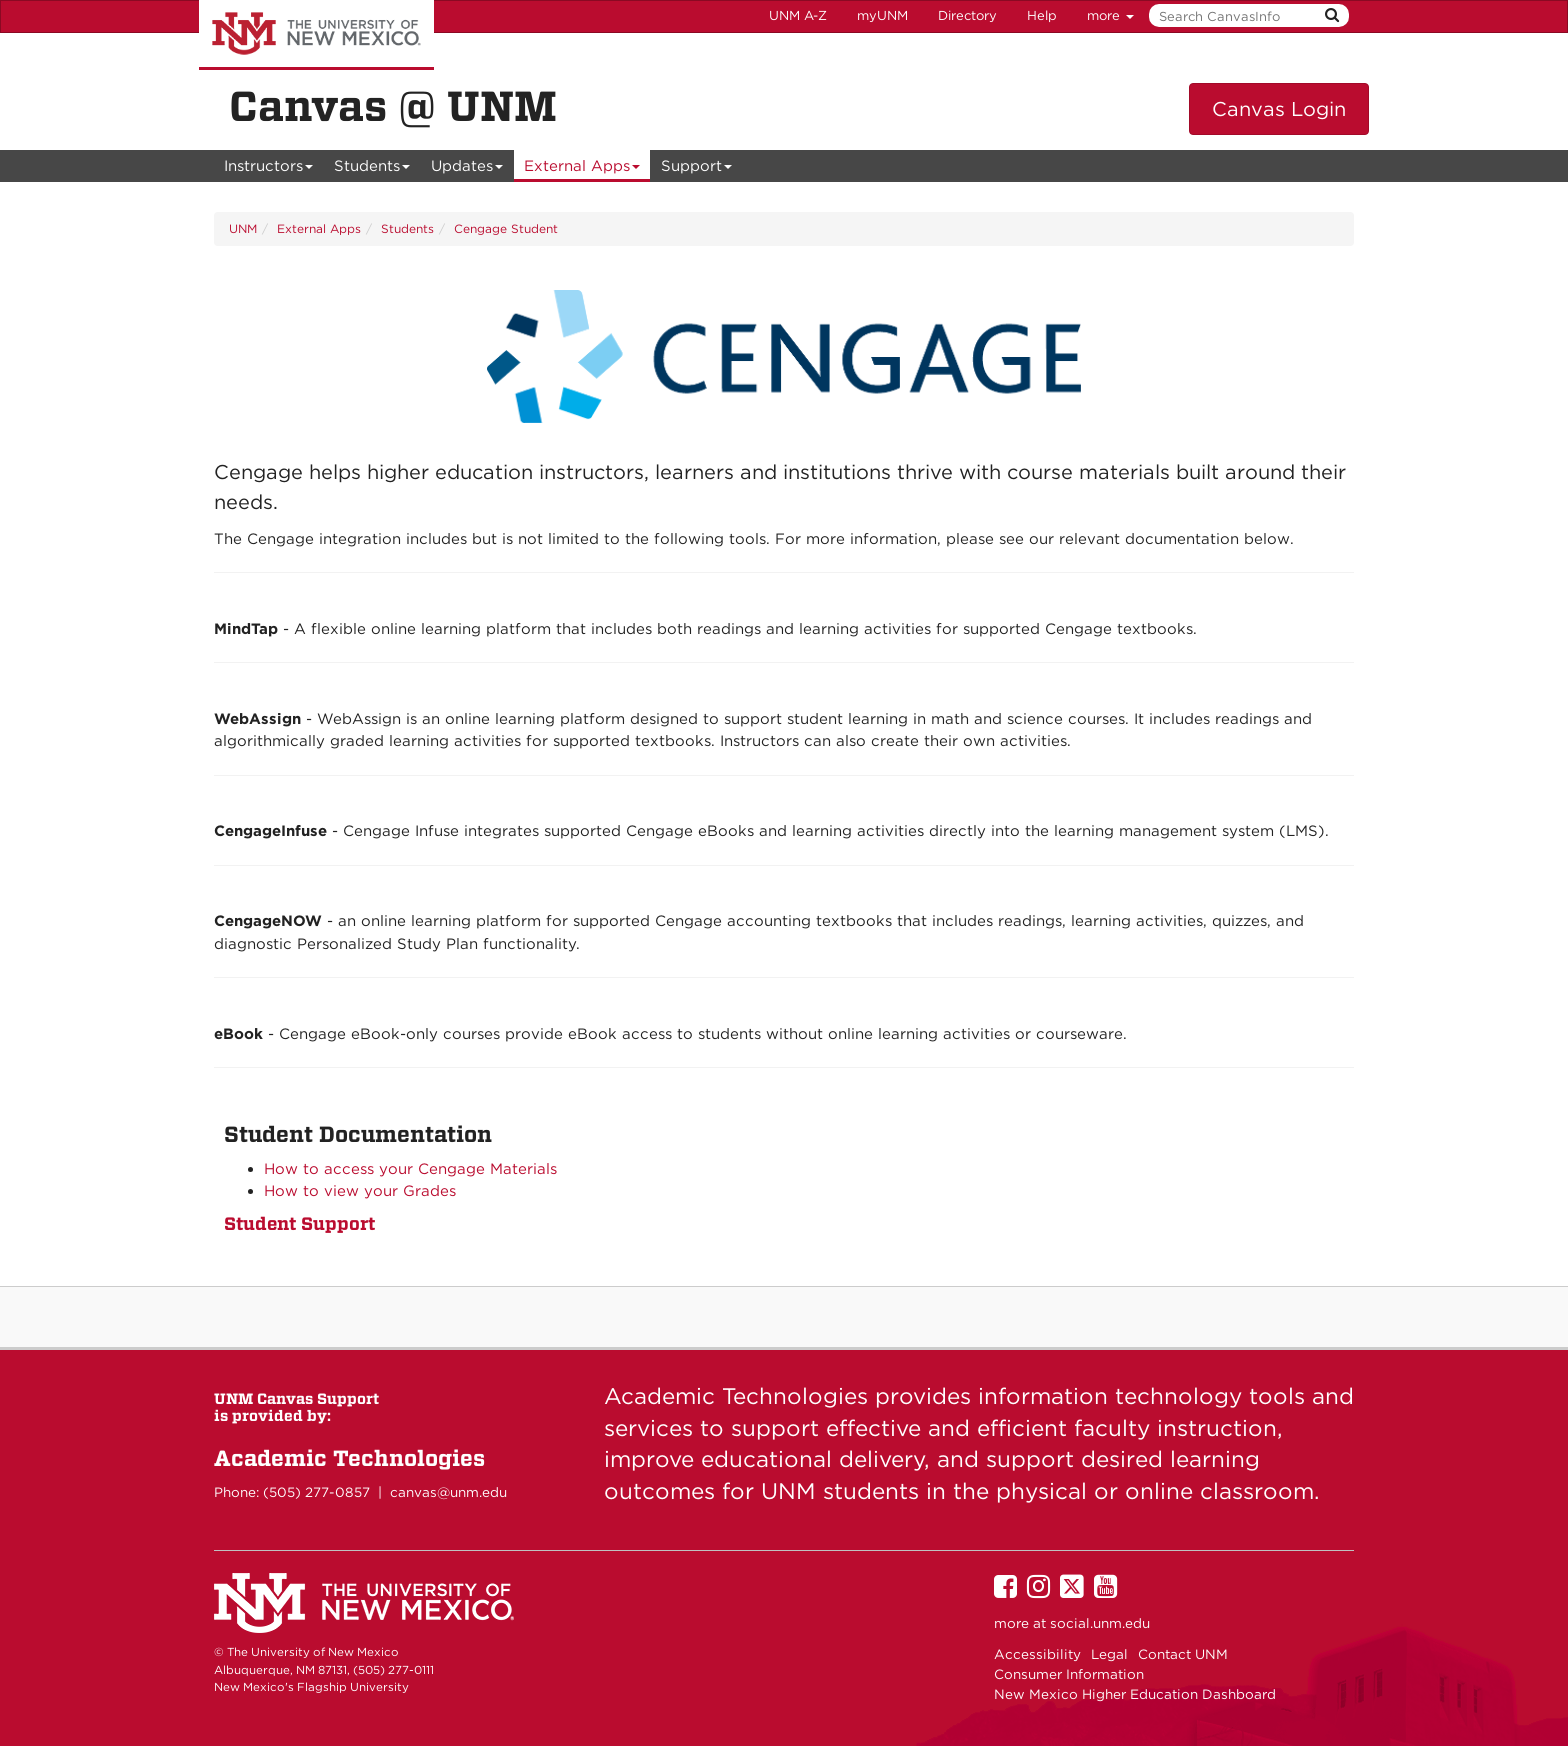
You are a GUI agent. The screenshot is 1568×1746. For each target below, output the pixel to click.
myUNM (882, 15)
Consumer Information (1069, 1674)
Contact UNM (1183, 1654)
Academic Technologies (349, 1458)
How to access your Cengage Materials (410, 1169)
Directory (967, 15)
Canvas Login (1279, 109)
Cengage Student (506, 228)
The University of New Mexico (316, 35)
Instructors (269, 169)
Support (697, 169)
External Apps (582, 169)
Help (1042, 15)
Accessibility (1037, 1654)
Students (372, 169)
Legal (1109, 1654)
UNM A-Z (798, 15)
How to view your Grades (360, 1191)
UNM (243, 228)
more (1110, 15)
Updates (467, 169)
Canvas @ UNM (393, 106)
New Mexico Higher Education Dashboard (1135, 1694)
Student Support (299, 1223)
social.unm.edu (1100, 1623)
